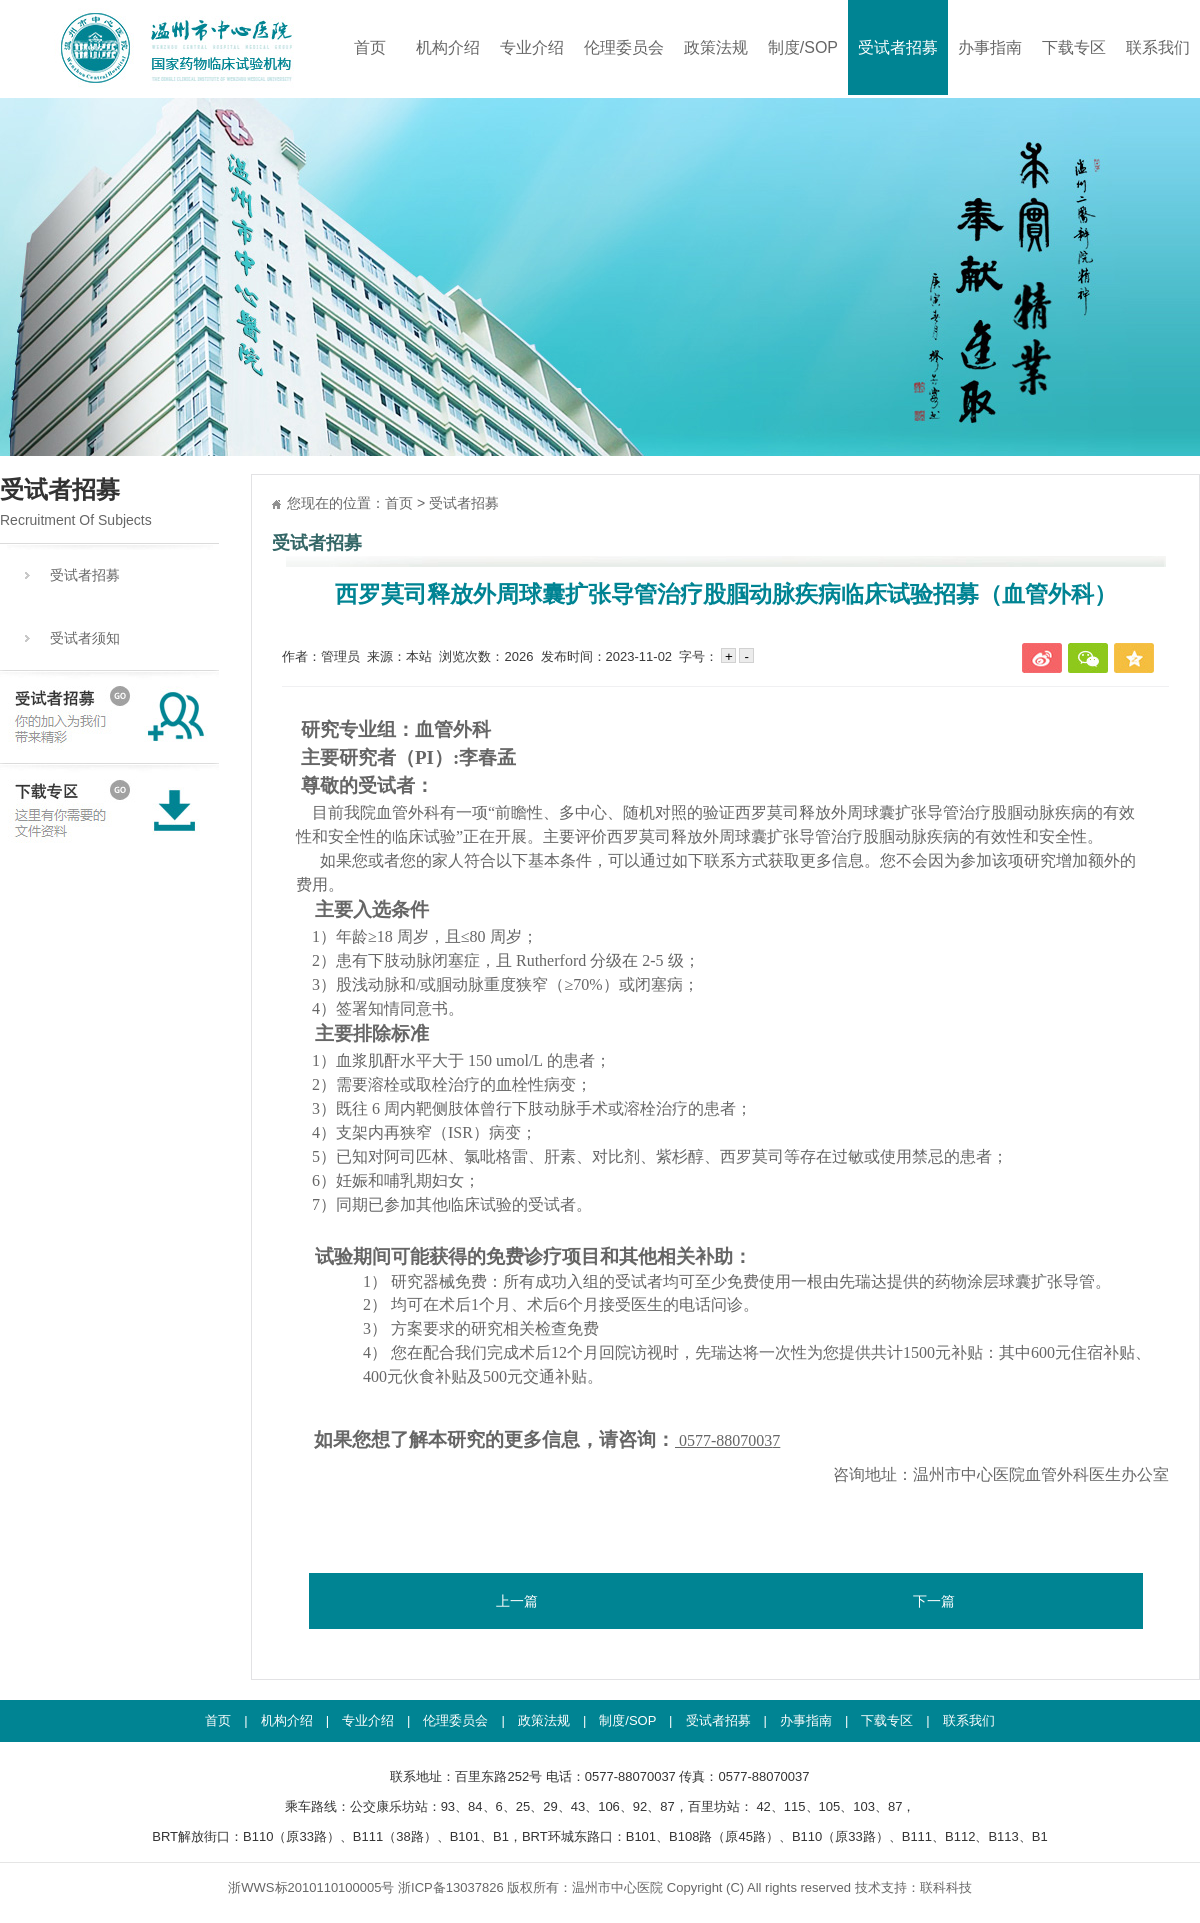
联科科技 (946, 1887)
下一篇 (934, 1601)
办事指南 (990, 47)
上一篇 (517, 1601)
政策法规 (716, 47)
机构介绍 (448, 47)
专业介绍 (532, 47)
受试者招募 (898, 47)
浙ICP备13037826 (451, 1887)
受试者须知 (85, 638)
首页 (370, 47)
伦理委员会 (624, 47)
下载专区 (1074, 47)
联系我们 (1158, 47)
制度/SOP (803, 47)
